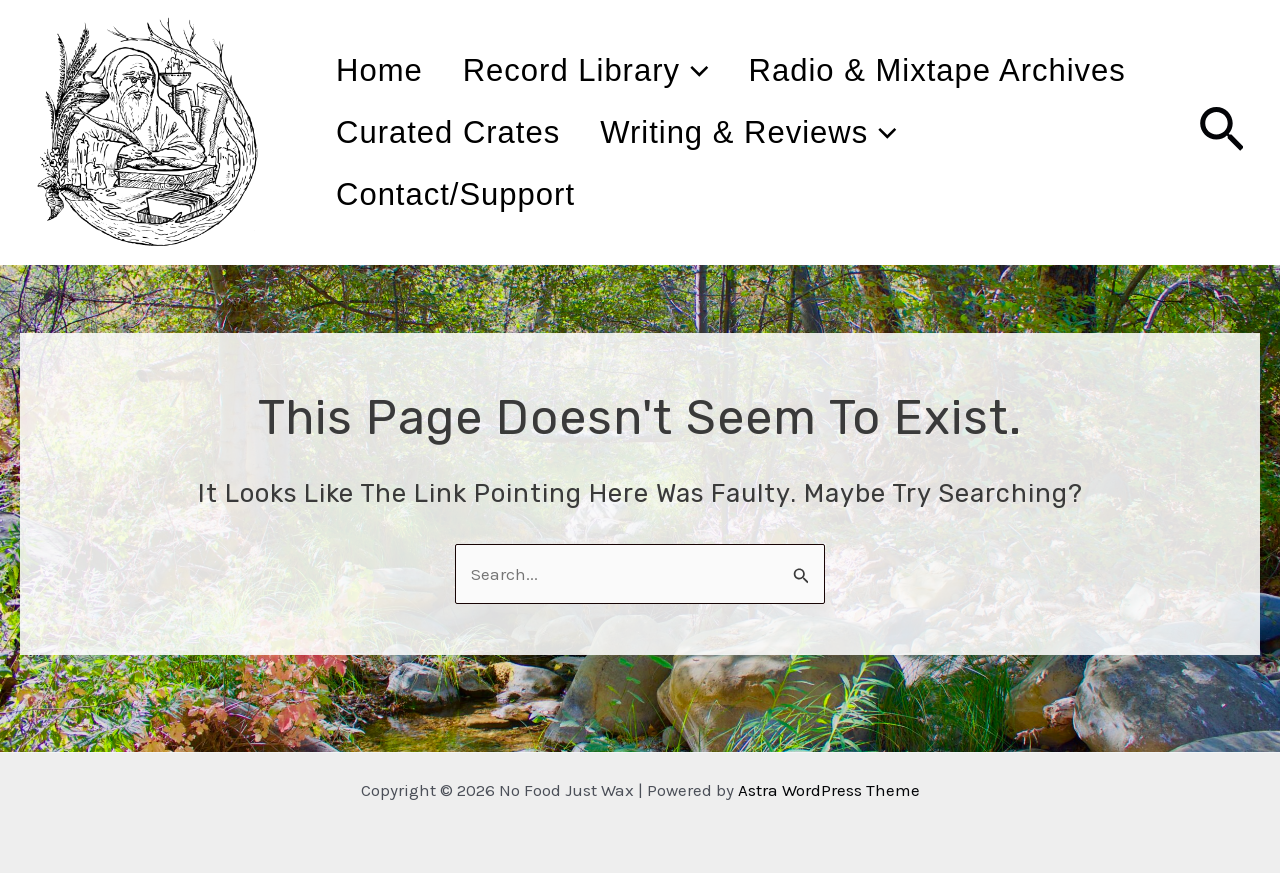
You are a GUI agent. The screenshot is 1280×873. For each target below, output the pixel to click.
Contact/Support (825, 194)
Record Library (619, 71)
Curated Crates (898, 132)
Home (390, 70)
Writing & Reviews (495, 195)
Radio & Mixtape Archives (535, 132)
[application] (727, 71)
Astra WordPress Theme (829, 790)
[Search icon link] (1221, 133)
